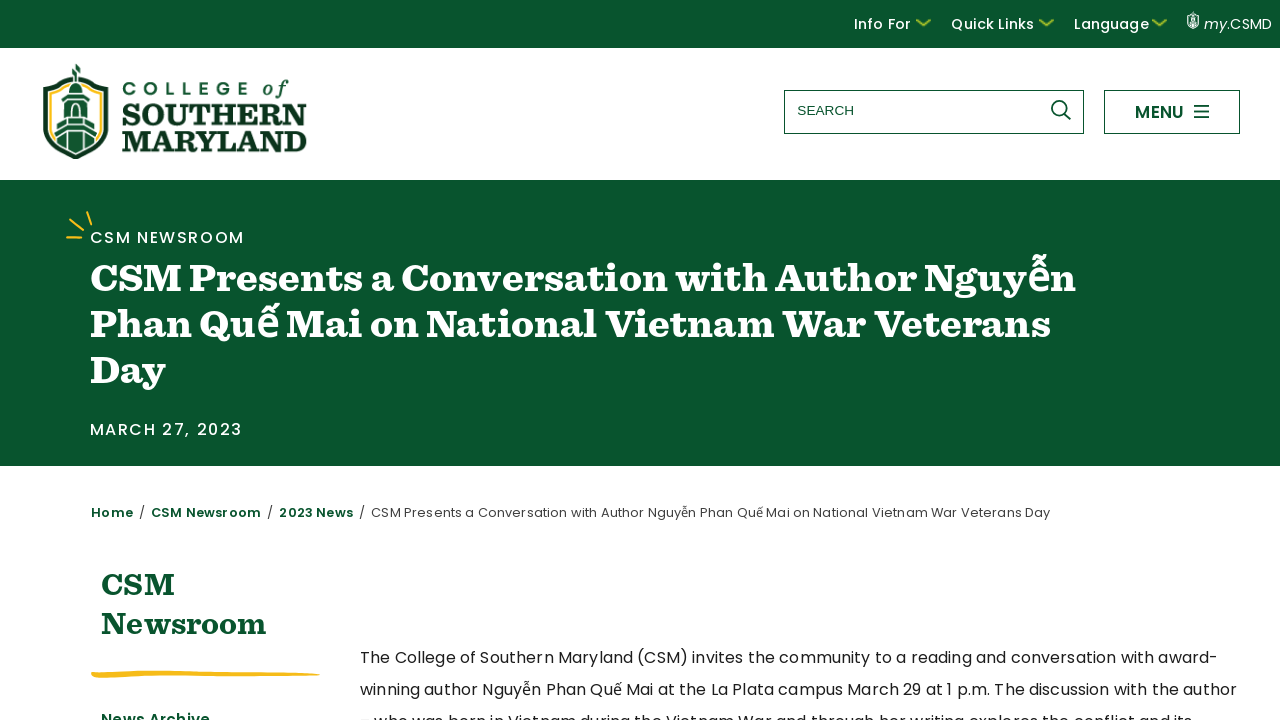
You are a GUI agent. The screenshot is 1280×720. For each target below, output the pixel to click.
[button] (911, 24)
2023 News (292, 512)
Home (109, 512)
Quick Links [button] (1016, 23)
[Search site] (933, 110)
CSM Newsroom (193, 512)
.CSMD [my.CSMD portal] (1230, 24)
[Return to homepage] (177, 153)
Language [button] (1125, 23)
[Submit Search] (1065, 110)
